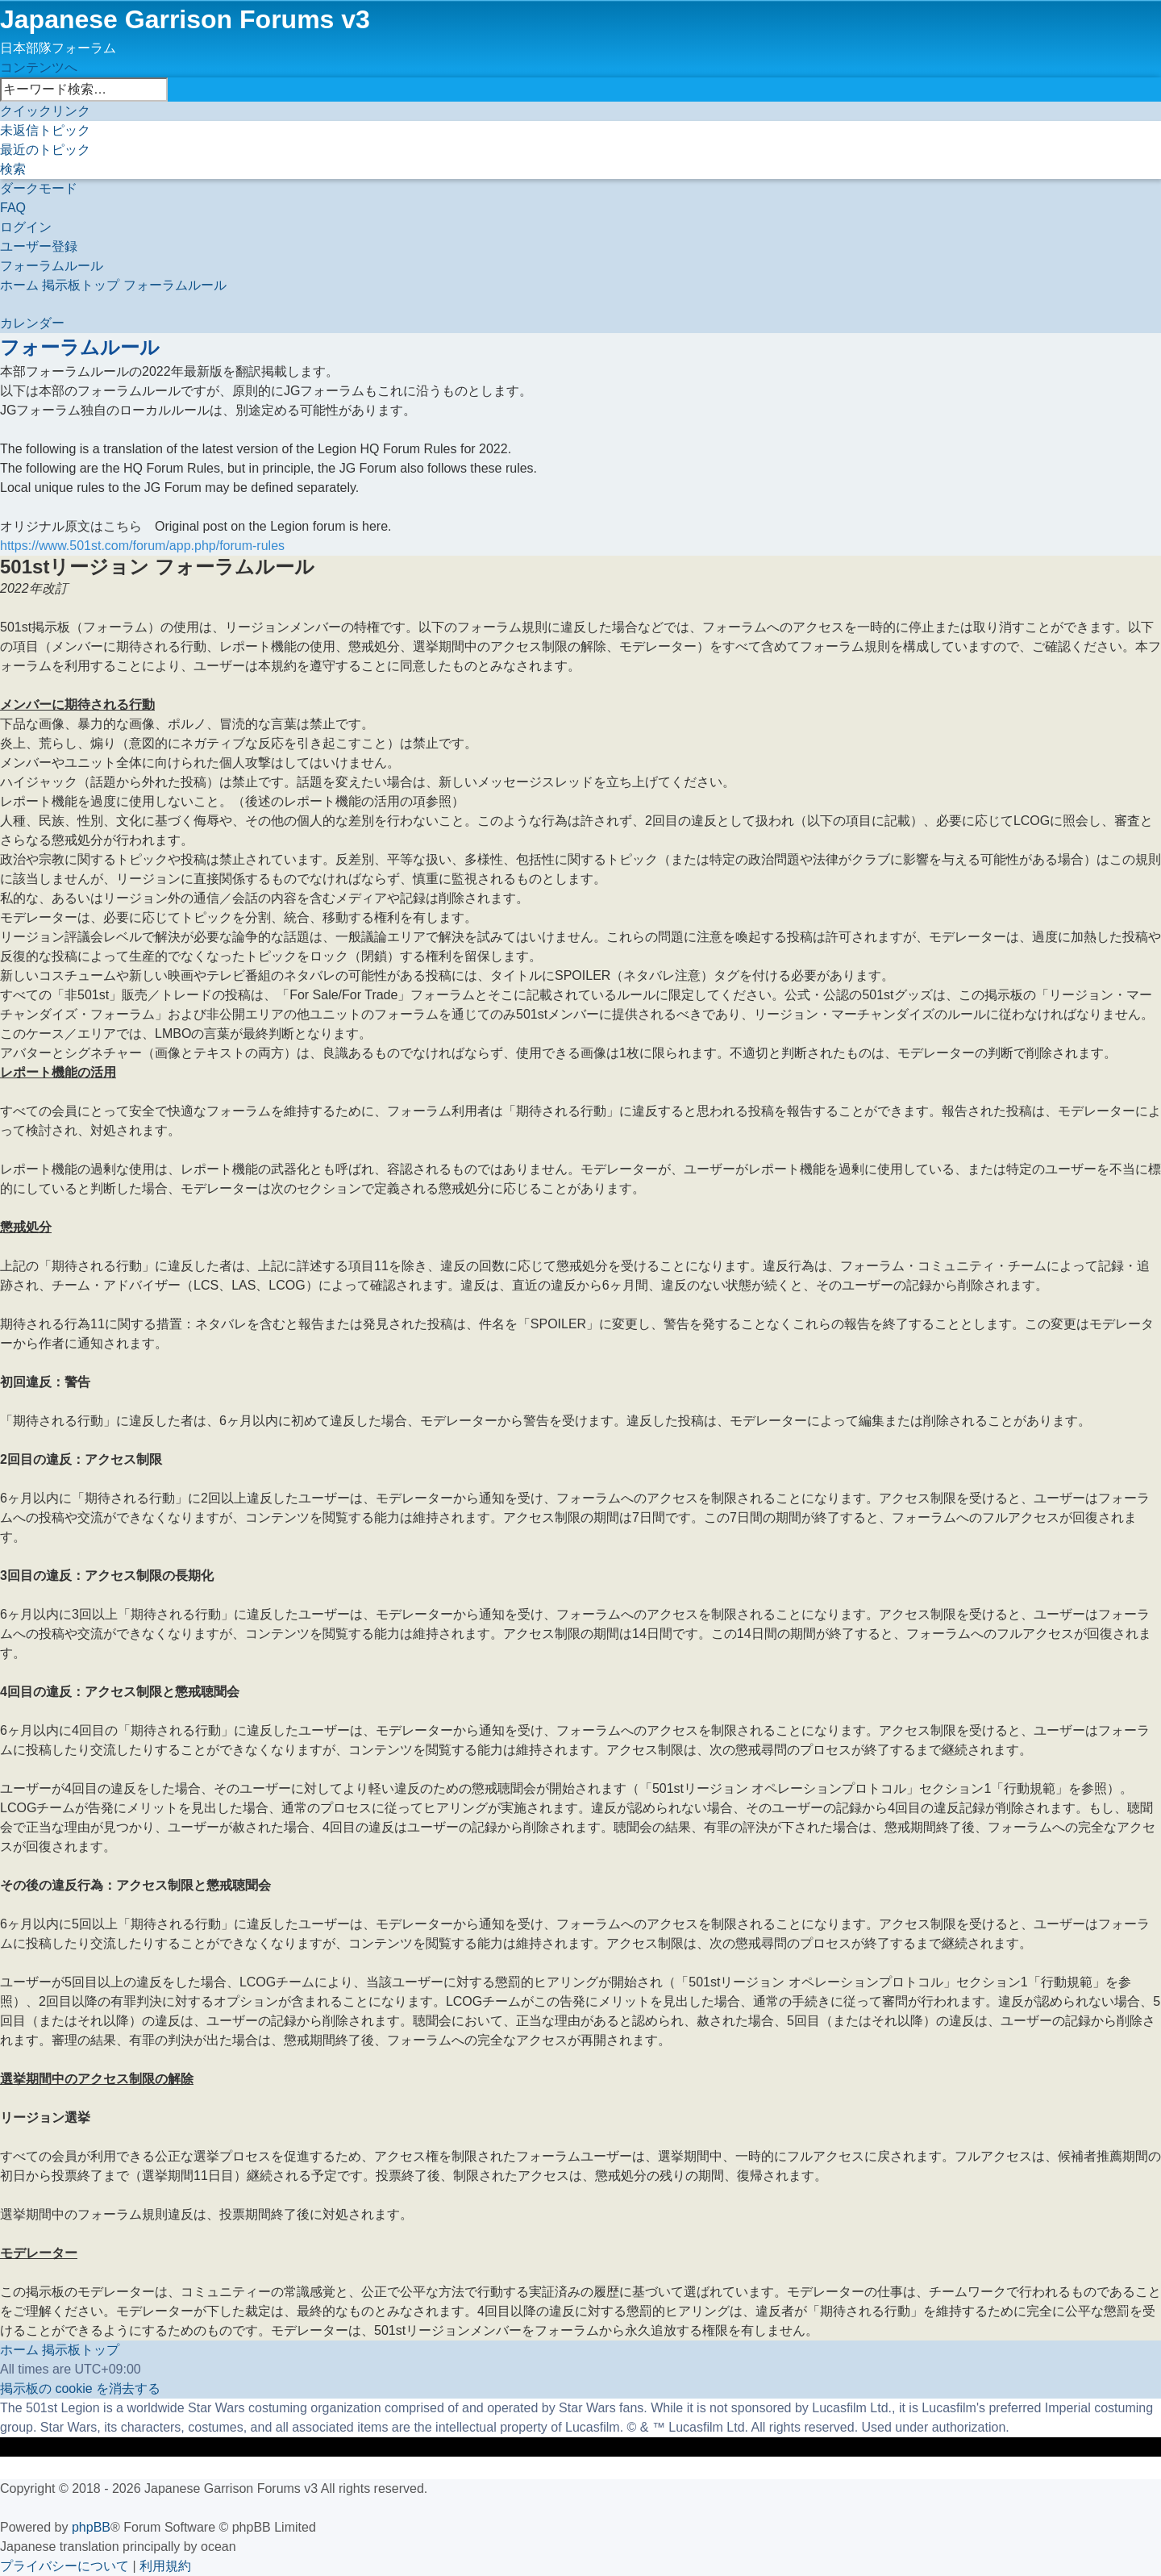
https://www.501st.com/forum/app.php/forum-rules (142, 545)
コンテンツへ (38, 67)
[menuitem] (45, 130)
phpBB (91, 2527)
